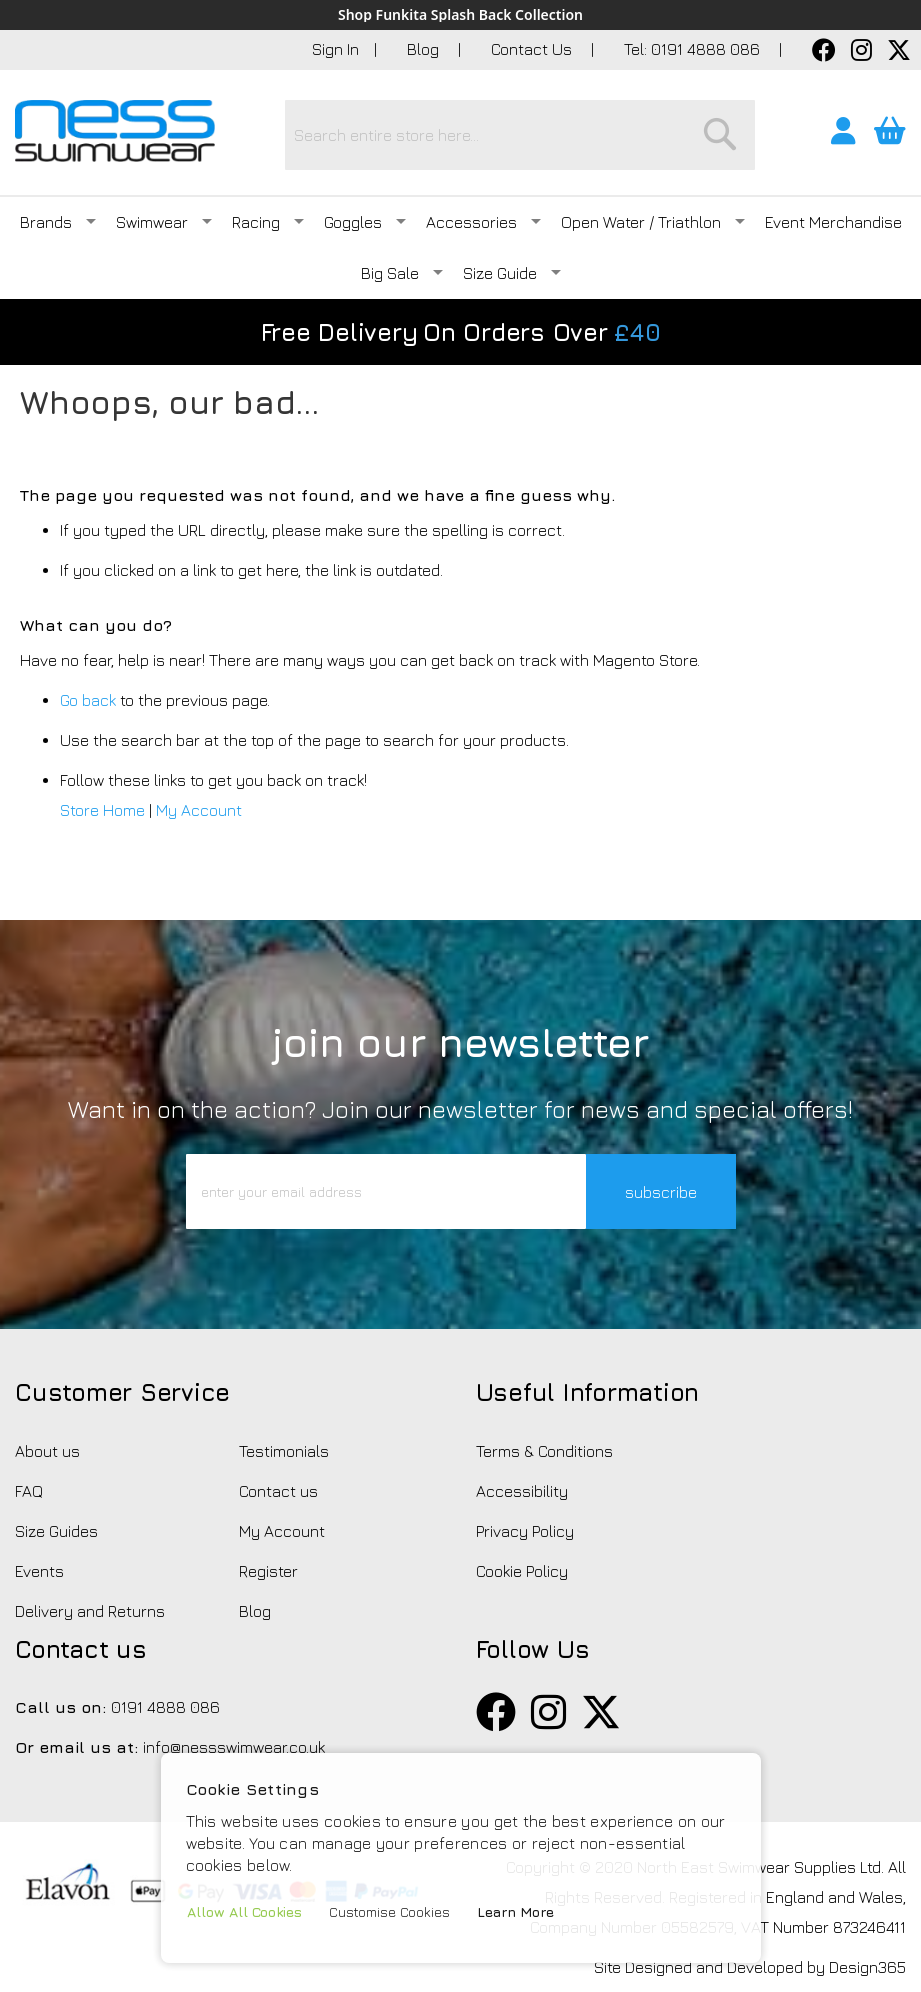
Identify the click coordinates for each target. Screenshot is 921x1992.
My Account (199, 810)
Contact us (278, 1491)
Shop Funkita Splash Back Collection (460, 15)
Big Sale (402, 273)
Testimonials (284, 1451)
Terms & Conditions (544, 1451)
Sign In (335, 49)
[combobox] (520, 135)
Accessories (483, 222)
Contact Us (533, 49)
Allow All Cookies (244, 1911)
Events (39, 1571)
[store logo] (115, 131)
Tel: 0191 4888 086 (694, 49)
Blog (425, 49)
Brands (58, 222)
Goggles (365, 222)
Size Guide (512, 273)
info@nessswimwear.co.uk (234, 1747)
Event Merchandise (833, 222)
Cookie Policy (522, 1571)
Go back (88, 700)
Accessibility (522, 1491)
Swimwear (164, 222)
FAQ (29, 1491)
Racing (268, 222)
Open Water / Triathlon (653, 222)
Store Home (102, 810)
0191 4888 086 (165, 1707)
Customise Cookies (389, 1911)
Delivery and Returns (90, 1611)
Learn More (515, 1911)
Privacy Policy (525, 1531)
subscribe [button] (661, 1192)
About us (47, 1451)
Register (268, 1571)
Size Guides (56, 1531)
